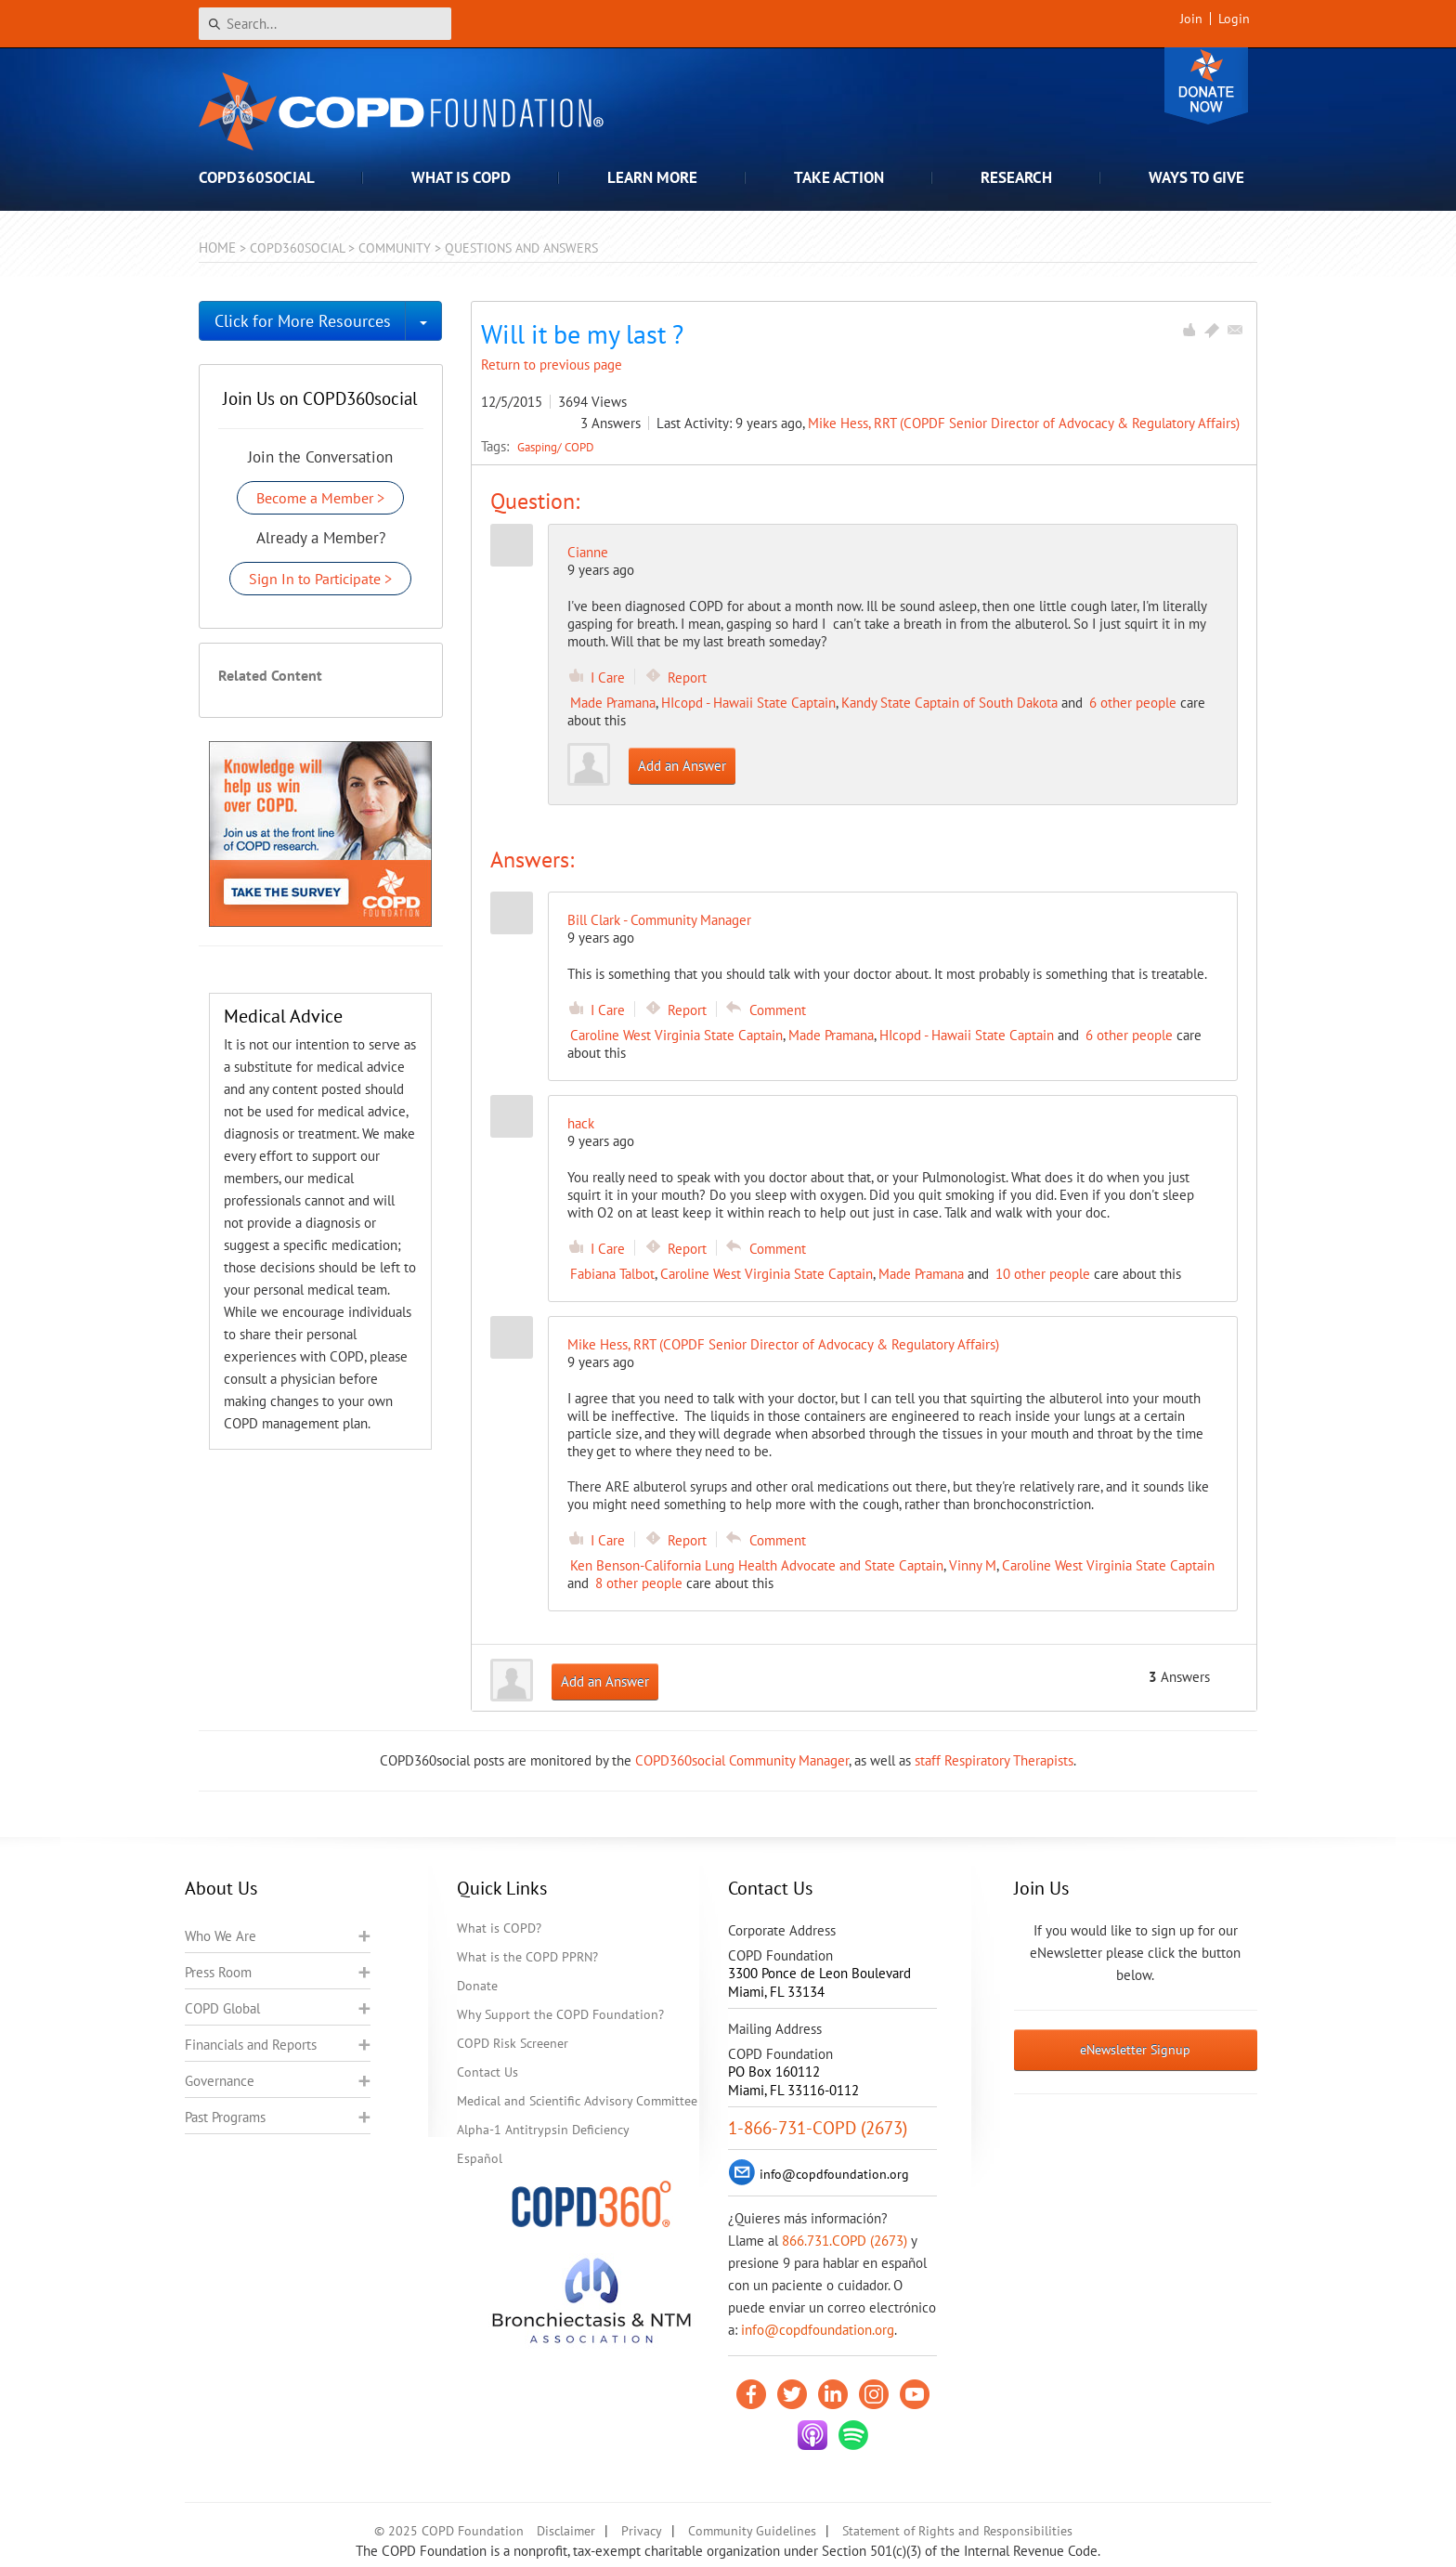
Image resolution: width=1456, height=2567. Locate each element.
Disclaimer (566, 2530)
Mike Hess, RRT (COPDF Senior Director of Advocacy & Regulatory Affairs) (1024, 423)
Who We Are (220, 1936)
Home (217, 247)
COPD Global (222, 2008)
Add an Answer (682, 766)
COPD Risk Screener (512, 2043)
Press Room (218, 1972)
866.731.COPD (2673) (844, 2240)
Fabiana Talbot (612, 1274)
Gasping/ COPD (555, 446)
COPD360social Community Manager (742, 1760)
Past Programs (225, 2117)
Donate (1206, 85)
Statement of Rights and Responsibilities (957, 2530)
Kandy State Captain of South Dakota (949, 702)
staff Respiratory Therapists (994, 1760)
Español (479, 2158)
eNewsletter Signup (1135, 2049)
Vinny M (972, 1565)
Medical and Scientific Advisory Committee (577, 2100)
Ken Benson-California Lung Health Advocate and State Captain (756, 1565)
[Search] (325, 23)
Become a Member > (320, 498)
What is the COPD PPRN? (527, 1956)
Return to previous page (551, 364)
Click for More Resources (302, 321)
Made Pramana (613, 702)
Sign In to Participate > (320, 578)
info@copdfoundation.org (817, 2330)
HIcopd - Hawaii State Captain (748, 702)
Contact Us (487, 2072)
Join (1191, 18)
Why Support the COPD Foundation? (560, 2014)
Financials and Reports (251, 2044)
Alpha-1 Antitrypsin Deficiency (543, 2129)
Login (1234, 18)
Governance (219, 2081)
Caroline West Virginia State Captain (676, 1035)
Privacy (641, 2530)
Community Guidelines (752, 2530)
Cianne (587, 552)
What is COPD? (499, 1928)
